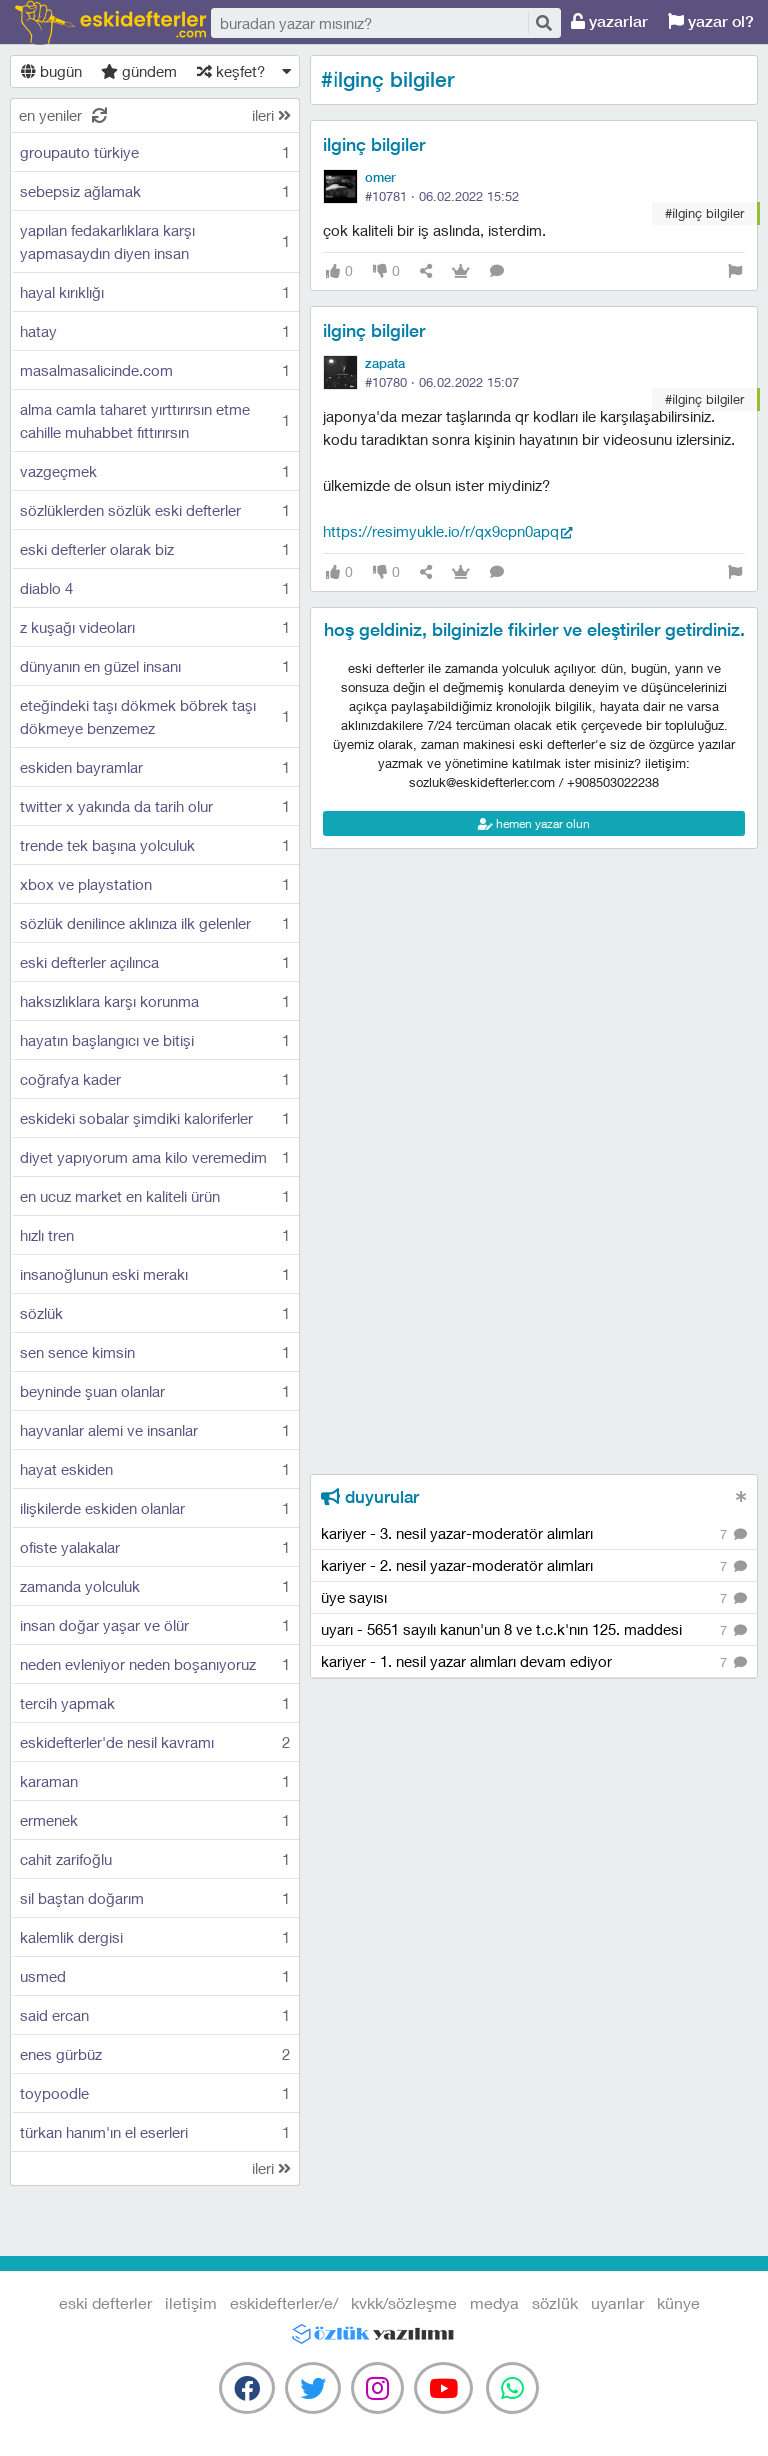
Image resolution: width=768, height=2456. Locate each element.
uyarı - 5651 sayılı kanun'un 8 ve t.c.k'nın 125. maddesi (534, 1630)
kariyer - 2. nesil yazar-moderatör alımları (534, 1566)
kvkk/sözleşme (404, 2302)
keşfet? (231, 71)
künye (678, 2302)
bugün (51, 71)
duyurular (370, 1497)
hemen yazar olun (534, 823)
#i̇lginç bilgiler (704, 213)
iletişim (191, 2302)
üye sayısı (534, 1598)
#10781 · (442, 196)
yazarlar (609, 21)
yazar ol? (711, 21)
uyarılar (617, 2302)
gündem (139, 71)
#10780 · (442, 382)
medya (494, 2302)
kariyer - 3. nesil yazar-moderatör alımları (534, 1534)
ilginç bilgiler (374, 144)
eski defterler (110, 22)
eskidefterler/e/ (284, 2302)
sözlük (555, 2302)
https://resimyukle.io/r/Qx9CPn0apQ (441, 531)
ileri (271, 115)
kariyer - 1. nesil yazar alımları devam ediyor (534, 1662)
